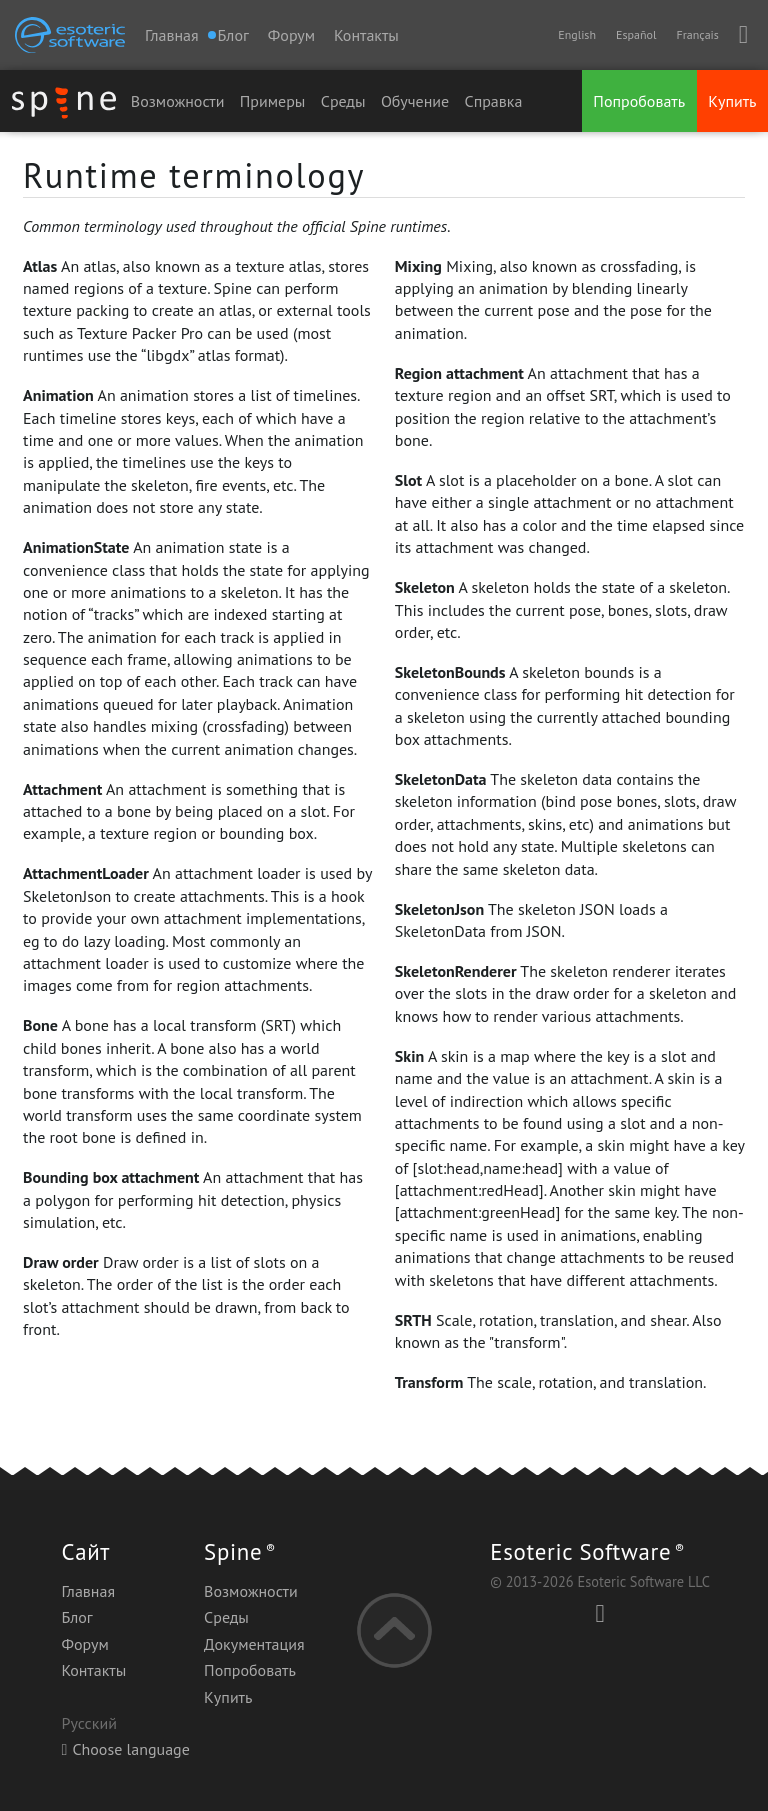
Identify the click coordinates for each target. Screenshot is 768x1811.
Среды (343, 101)
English (577, 34)
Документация (254, 1644)
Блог (76, 1617)
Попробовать (639, 101)
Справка (494, 101)
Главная (172, 35)
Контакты (366, 35)
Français (697, 34)
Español (636, 34)
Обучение (415, 101)
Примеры (273, 101)
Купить (732, 101)
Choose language (125, 1749)
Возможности (178, 101)
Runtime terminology (194, 175)
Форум (291, 35)
